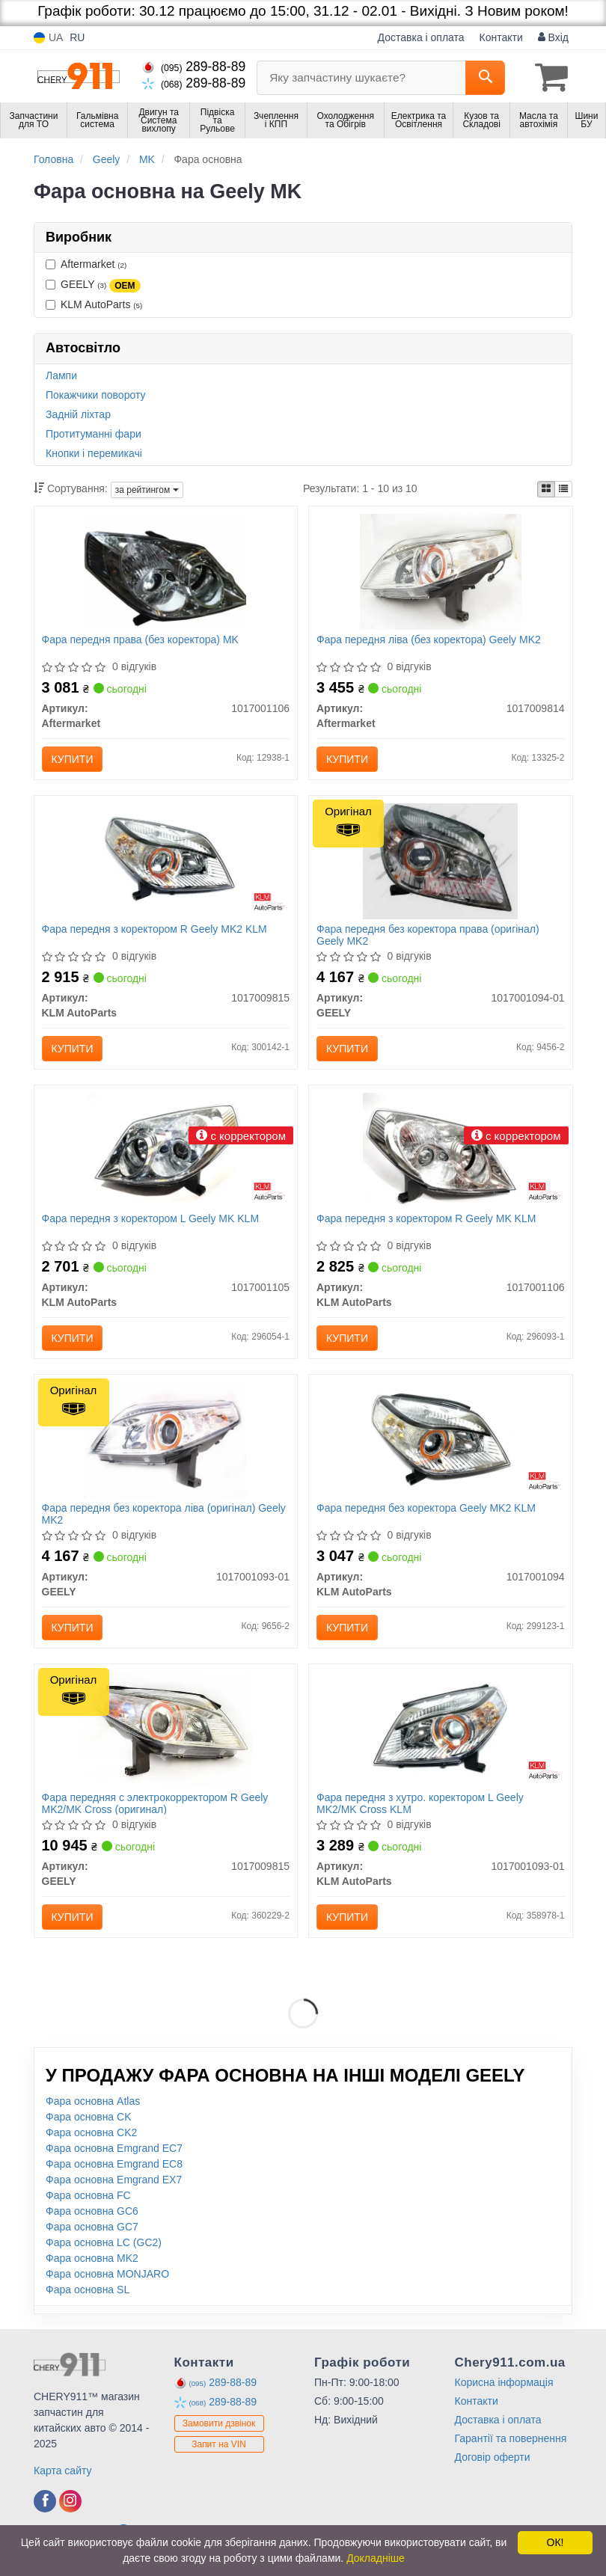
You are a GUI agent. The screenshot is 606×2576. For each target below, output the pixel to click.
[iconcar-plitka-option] (546, 489)
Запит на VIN (219, 2444)
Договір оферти (492, 2457)
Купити (73, 759)
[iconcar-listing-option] (563, 489)
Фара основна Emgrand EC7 (114, 2148)
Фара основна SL (87, 2290)
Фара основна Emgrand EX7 (114, 2180)
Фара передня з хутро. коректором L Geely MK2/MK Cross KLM (420, 1803)
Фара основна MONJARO (107, 2274)
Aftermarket (86, 264)
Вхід (553, 37)
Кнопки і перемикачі (94, 453)
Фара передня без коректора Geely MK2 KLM (426, 1508)
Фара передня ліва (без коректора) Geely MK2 (428, 639)
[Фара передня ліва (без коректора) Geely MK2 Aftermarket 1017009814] (440, 571)
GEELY (93, 285)
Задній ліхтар (78, 414)
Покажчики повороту (96, 395)
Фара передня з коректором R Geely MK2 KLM (154, 929)
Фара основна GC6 (92, 2211)
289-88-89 (193, 66)
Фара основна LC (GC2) (104, 2242)
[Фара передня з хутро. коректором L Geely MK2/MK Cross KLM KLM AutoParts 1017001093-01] (440, 1729)
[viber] (45, 2501)
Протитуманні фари (93, 434)
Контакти (501, 37)
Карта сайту (63, 2471)
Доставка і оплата (421, 37)
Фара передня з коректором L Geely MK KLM (151, 1218)
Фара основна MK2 (92, 2258)
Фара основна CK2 (91, 2132)
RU (77, 37)
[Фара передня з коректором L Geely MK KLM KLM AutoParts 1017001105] (165, 1150)
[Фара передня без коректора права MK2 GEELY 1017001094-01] (440, 860)
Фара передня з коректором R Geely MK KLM (426, 1218)
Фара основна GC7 (92, 2227)
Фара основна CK (89, 2117)
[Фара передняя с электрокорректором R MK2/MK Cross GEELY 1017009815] (165, 1729)
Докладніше (375, 2558)
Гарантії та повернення (511, 2438)
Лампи (61, 375)
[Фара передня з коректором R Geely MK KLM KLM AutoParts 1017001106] (440, 1150)
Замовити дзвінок (219, 2423)
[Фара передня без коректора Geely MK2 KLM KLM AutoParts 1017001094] (440, 1439)
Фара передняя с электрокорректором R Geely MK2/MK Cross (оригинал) (155, 1803)
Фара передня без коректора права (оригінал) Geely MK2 (427, 934)
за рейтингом (147, 490)
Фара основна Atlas (93, 2101)
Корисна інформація (504, 2382)
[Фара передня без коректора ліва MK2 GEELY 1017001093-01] (165, 1439)
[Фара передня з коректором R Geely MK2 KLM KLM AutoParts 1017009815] (165, 860)
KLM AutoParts (94, 304)
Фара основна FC (88, 2195)
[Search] (485, 78)
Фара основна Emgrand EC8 (114, 2164)
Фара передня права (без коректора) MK (140, 639)
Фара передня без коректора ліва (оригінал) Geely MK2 (164, 1513)
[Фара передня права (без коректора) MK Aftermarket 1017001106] (165, 571)
